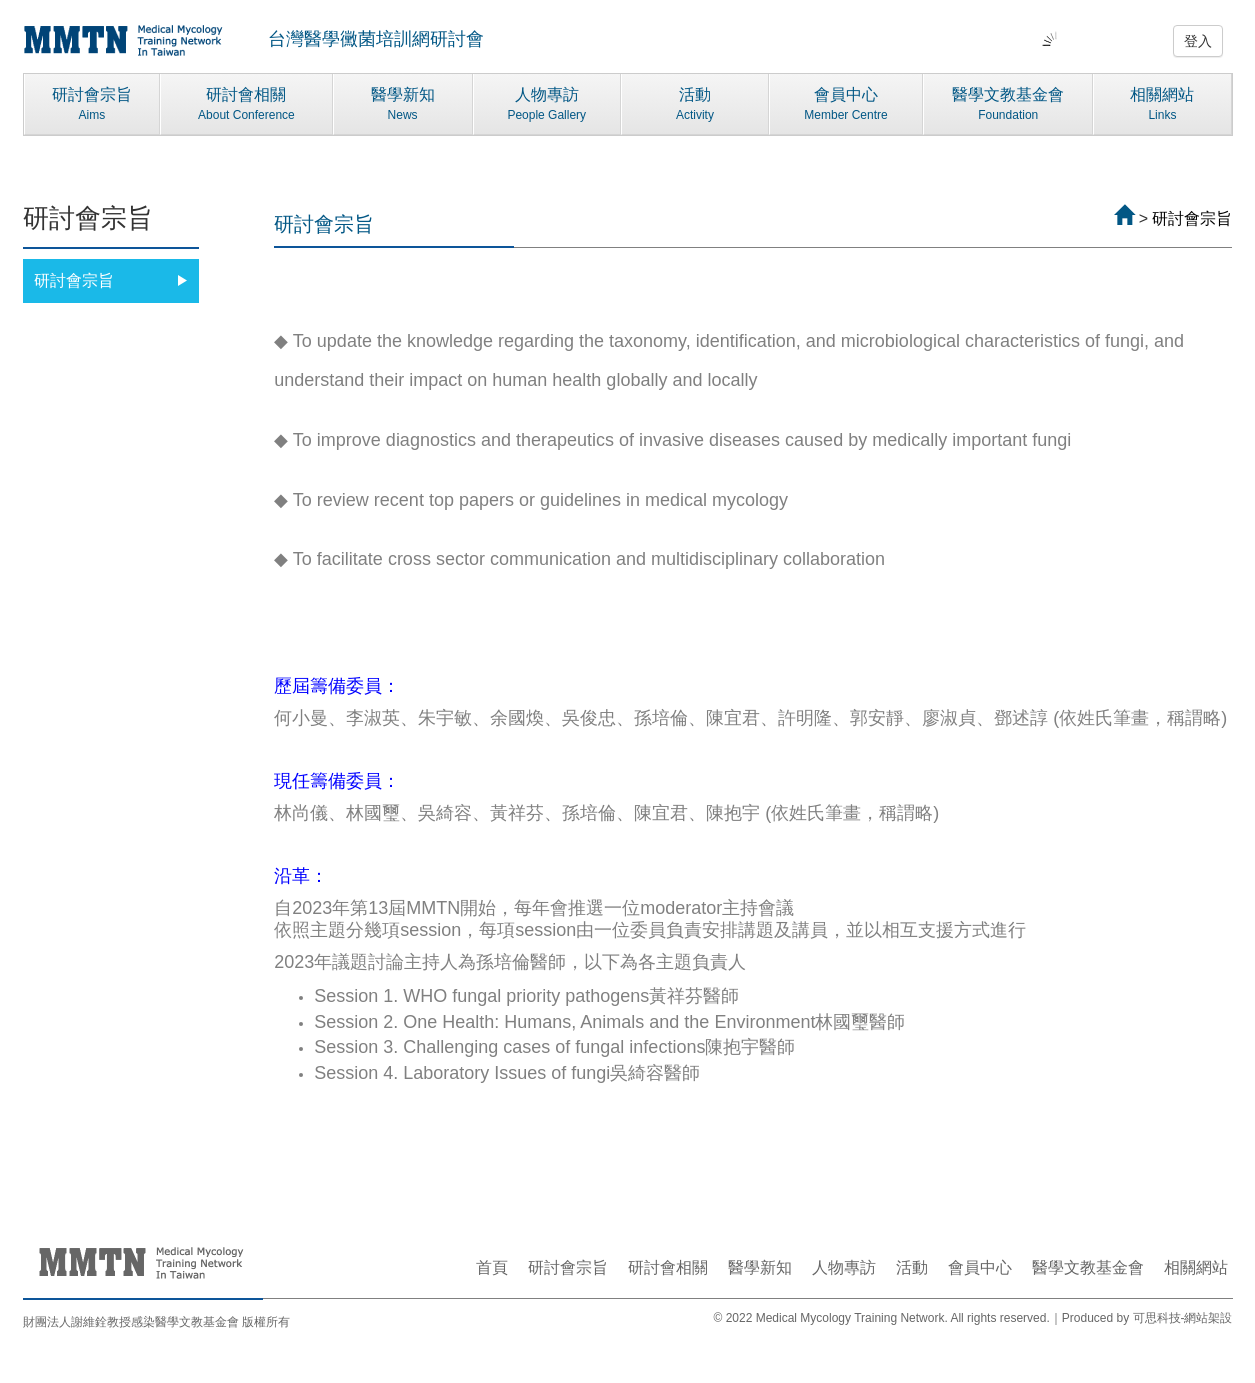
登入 (1198, 41)
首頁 (492, 1267)
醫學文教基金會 (1008, 105)
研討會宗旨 (92, 105)
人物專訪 (547, 105)
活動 (695, 105)
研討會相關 (246, 105)
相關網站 (1162, 105)
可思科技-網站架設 (1183, 1318)
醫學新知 (403, 105)
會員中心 (846, 105)
